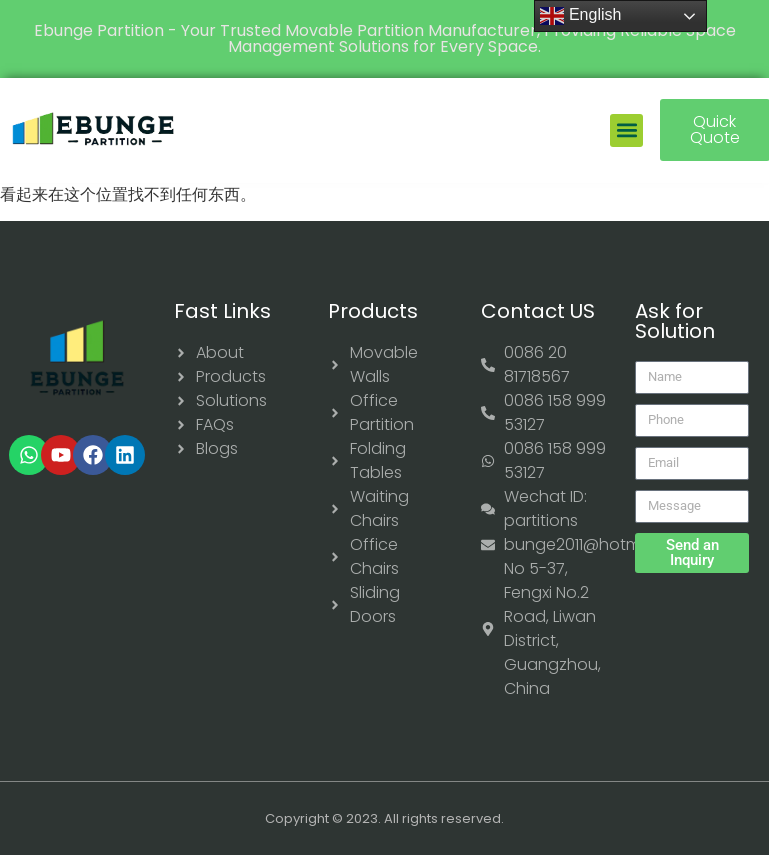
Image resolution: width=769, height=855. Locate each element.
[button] (626, 130)
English (580, 16)
